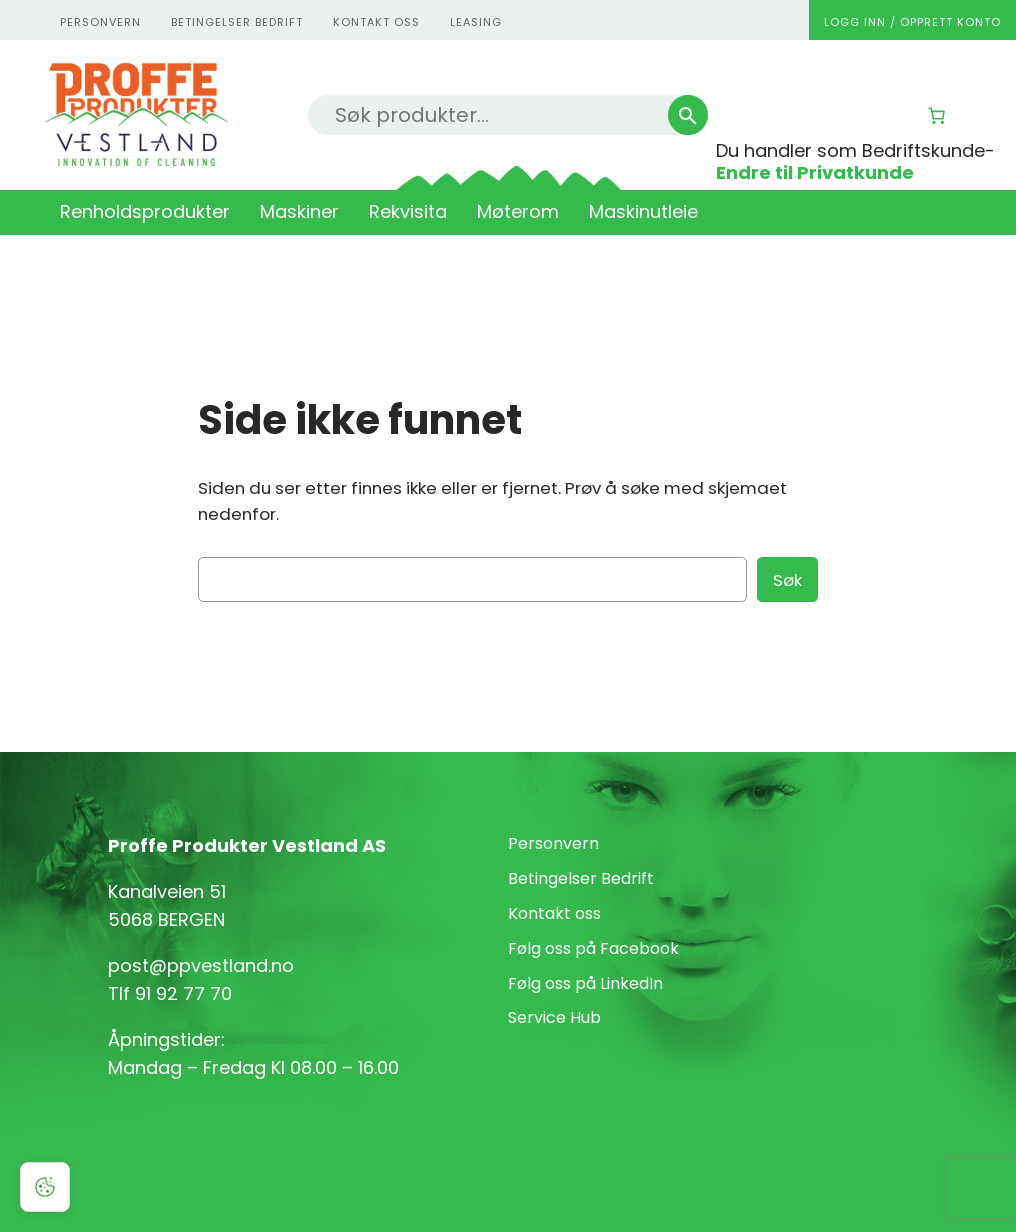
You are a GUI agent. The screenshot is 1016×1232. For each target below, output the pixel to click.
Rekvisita (408, 211)
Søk (787, 580)
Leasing (476, 22)
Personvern (553, 843)
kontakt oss (376, 22)
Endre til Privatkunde (815, 172)
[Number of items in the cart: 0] (937, 116)
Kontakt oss (554, 913)
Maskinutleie (643, 211)
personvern (100, 22)
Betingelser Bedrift (237, 22)
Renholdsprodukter (145, 211)
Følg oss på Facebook (593, 948)
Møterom (518, 211)
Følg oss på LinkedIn (585, 983)
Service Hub (554, 1017)
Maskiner (299, 211)
